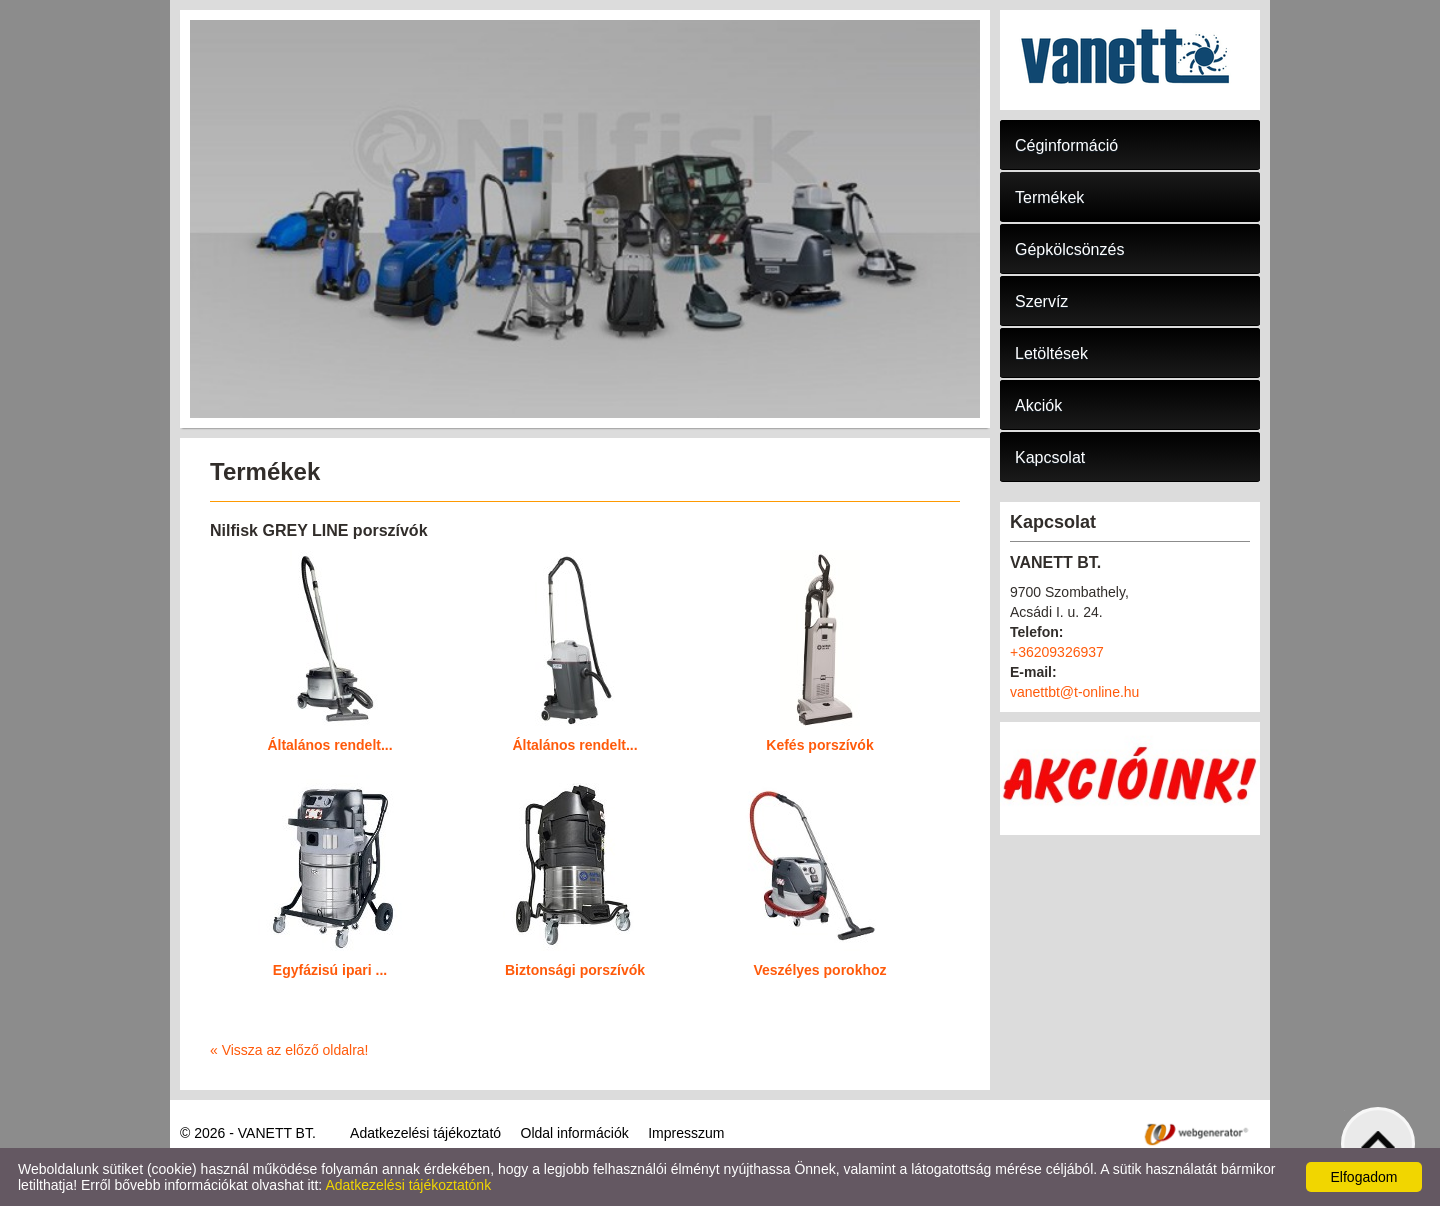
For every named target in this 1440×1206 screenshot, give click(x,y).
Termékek (1049, 197)
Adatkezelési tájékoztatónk (408, 1185)
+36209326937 (1057, 652)
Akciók (1038, 405)
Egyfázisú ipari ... (330, 970)
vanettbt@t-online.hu (1074, 692)
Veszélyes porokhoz (819, 970)
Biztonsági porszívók (575, 970)
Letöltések (1051, 353)
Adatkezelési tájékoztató (425, 1133)
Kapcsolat (1050, 457)
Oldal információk (575, 1133)
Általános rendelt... (329, 745)
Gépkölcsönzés (1069, 249)
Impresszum (686, 1133)
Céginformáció (1066, 145)
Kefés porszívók (819, 745)
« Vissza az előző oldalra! (289, 1050)
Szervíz (1041, 301)
